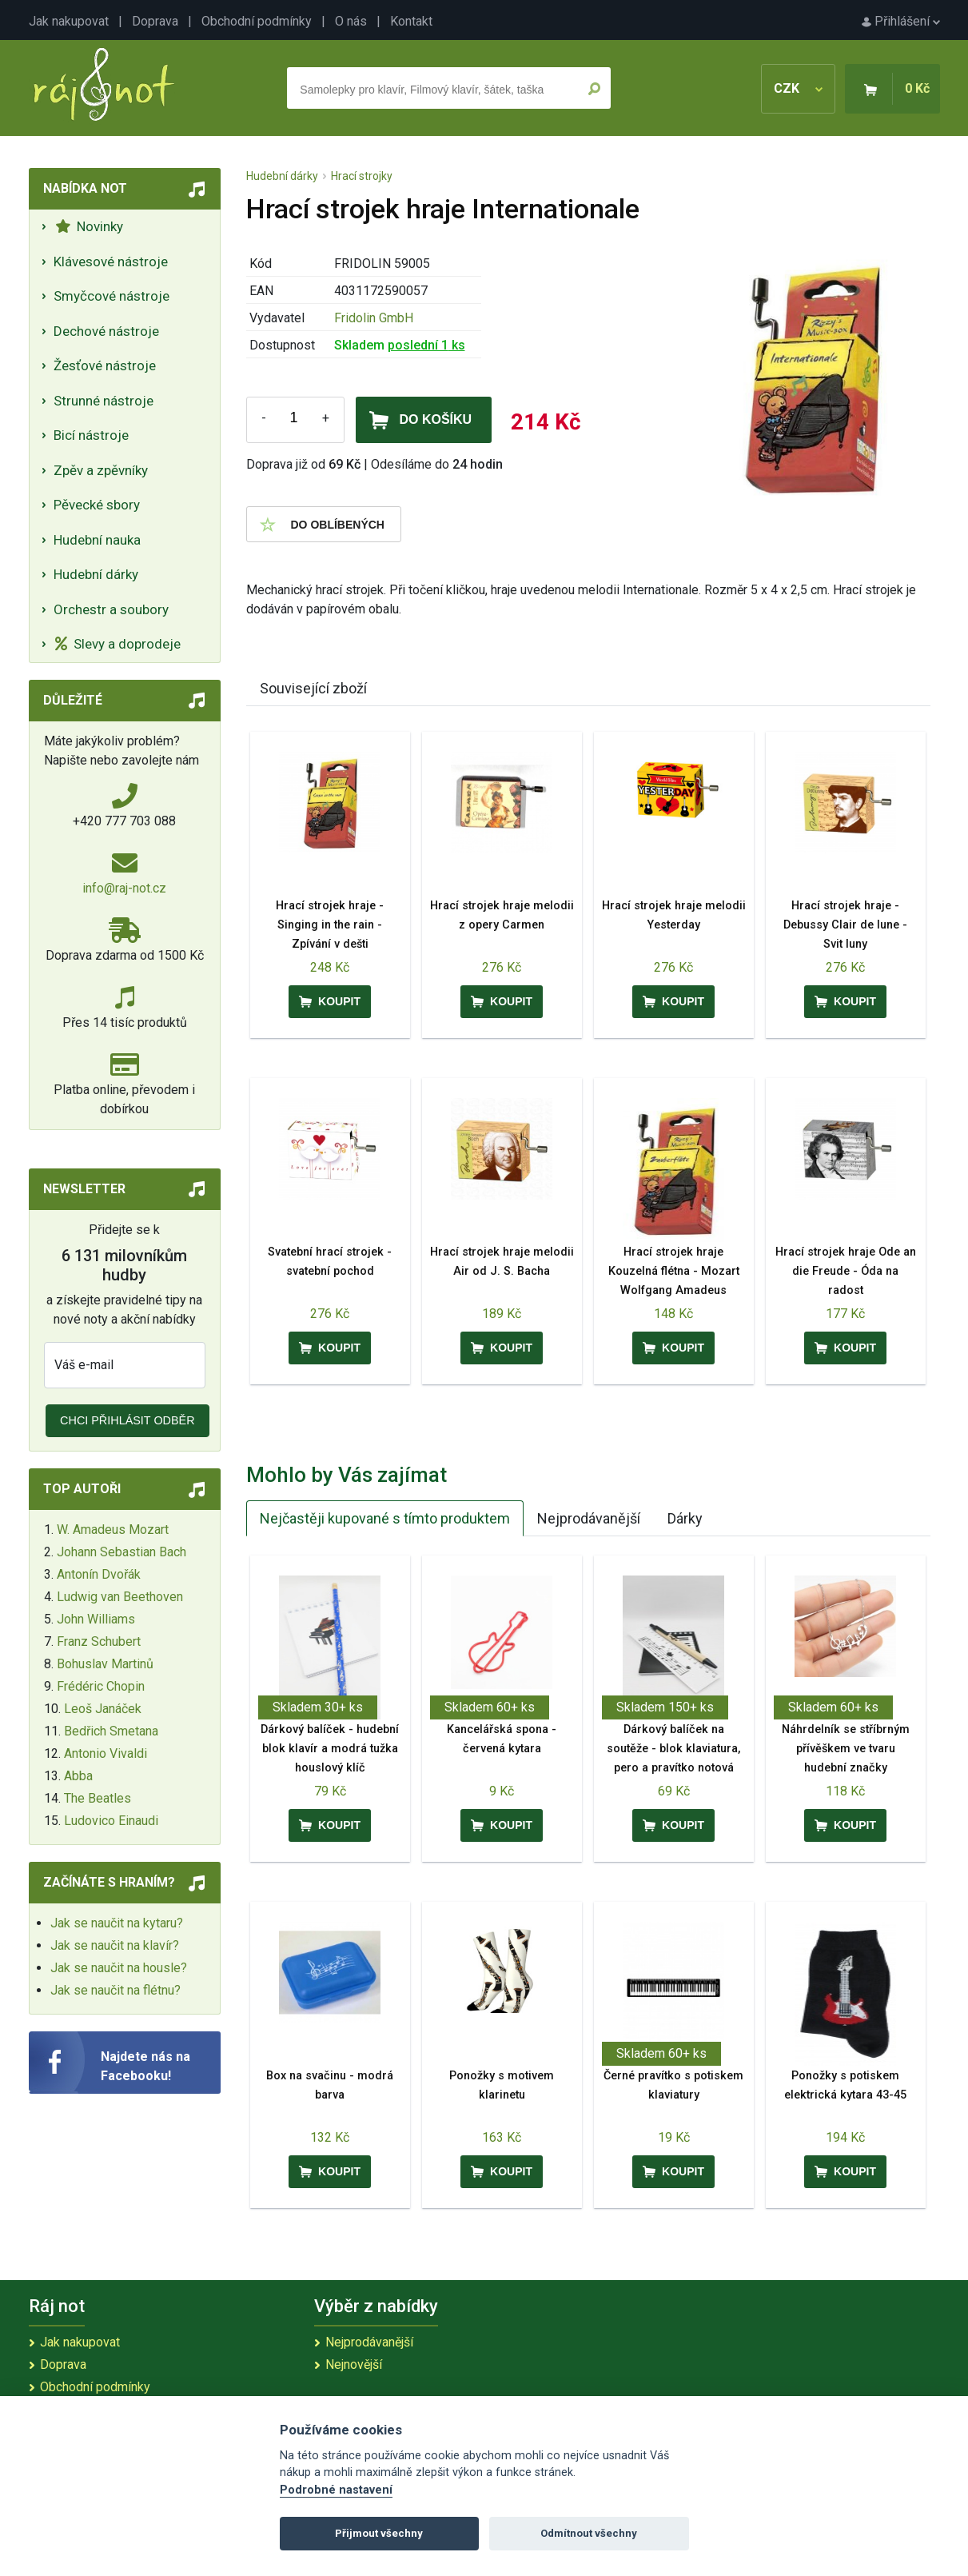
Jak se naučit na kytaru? (116, 1923)
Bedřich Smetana (111, 1731)
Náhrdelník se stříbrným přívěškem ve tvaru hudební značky (846, 1749)
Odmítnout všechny (588, 2533)
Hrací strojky (361, 176)
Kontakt (411, 21)
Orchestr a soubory (111, 609)
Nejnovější (353, 2364)
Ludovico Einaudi (111, 1820)
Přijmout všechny (379, 2533)
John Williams (96, 1619)
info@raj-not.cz (124, 888)
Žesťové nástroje (105, 365)
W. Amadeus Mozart (113, 1529)
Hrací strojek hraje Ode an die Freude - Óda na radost (845, 1271)
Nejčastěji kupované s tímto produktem (385, 1518)
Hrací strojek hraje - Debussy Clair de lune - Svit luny (845, 925)
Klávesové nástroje (111, 262)
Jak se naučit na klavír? (114, 1945)
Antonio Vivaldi (105, 1753)
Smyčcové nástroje (111, 296)
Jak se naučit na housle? (118, 1967)
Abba (78, 1775)
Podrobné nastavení (336, 2490)
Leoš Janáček (102, 1708)
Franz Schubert (99, 1641)
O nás (351, 21)
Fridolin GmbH (373, 317)
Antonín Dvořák (99, 1574)
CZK (798, 88)
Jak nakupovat (69, 21)
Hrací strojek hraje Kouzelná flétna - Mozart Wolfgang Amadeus (673, 1271)
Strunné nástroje (103, 401)
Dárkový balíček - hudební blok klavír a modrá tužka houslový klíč (330, 1749)
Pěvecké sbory (97, 505)
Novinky (89, 226)
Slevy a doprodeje (118, 644)
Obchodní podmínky (256, 21)
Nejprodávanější (588, 1518)
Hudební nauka (97, 540)
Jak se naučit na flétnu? (115, 1990)
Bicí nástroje (91, 435)
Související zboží (313, 688)
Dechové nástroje (106, 331)
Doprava (155, 21)
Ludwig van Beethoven (120, 1596)
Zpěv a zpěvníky (101, 470)
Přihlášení (901, 21)
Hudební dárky (96, 574)
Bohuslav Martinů (105, 1663)
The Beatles (97, 1798)
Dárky (685, 1518)
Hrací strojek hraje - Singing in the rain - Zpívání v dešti (330, 925)
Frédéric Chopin (101, 1686)
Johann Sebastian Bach (121, 1552)
